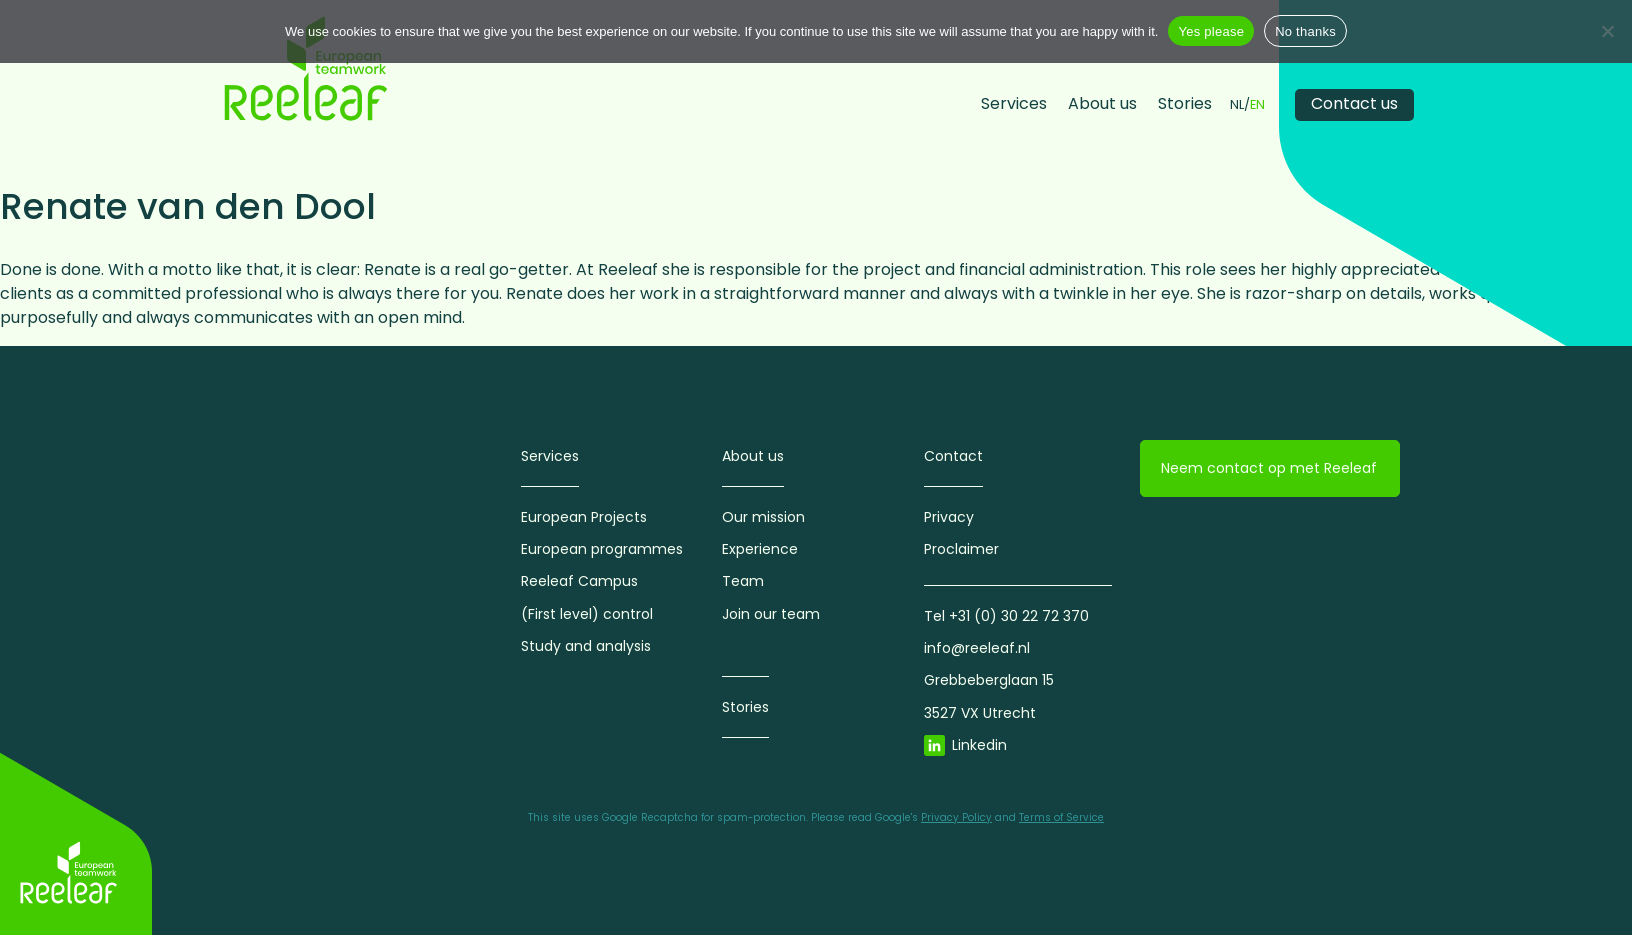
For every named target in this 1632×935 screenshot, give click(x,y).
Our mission (763, 517)
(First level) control (587, 614)
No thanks (1305, 31)
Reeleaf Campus (579, 581)
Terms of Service (1061, 817)
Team (743, 581)
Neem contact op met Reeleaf (1269, 468)
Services (1014, 103)
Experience (760, 549)
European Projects (584, 517)
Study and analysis (586, 646)
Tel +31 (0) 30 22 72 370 (1006, 616)
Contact (953, 456)
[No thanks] (1607, 31)
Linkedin (979, 745)
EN (1257, 105)
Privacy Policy (956, 817)
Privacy (949, 517)
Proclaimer (961, 549)
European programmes (602, 549)
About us (1102, 103)
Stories (1185, 103)
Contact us (1354, 103)
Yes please (1211, 31)
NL (1237, 105)
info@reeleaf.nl (977, 648)
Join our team (771, 614)
